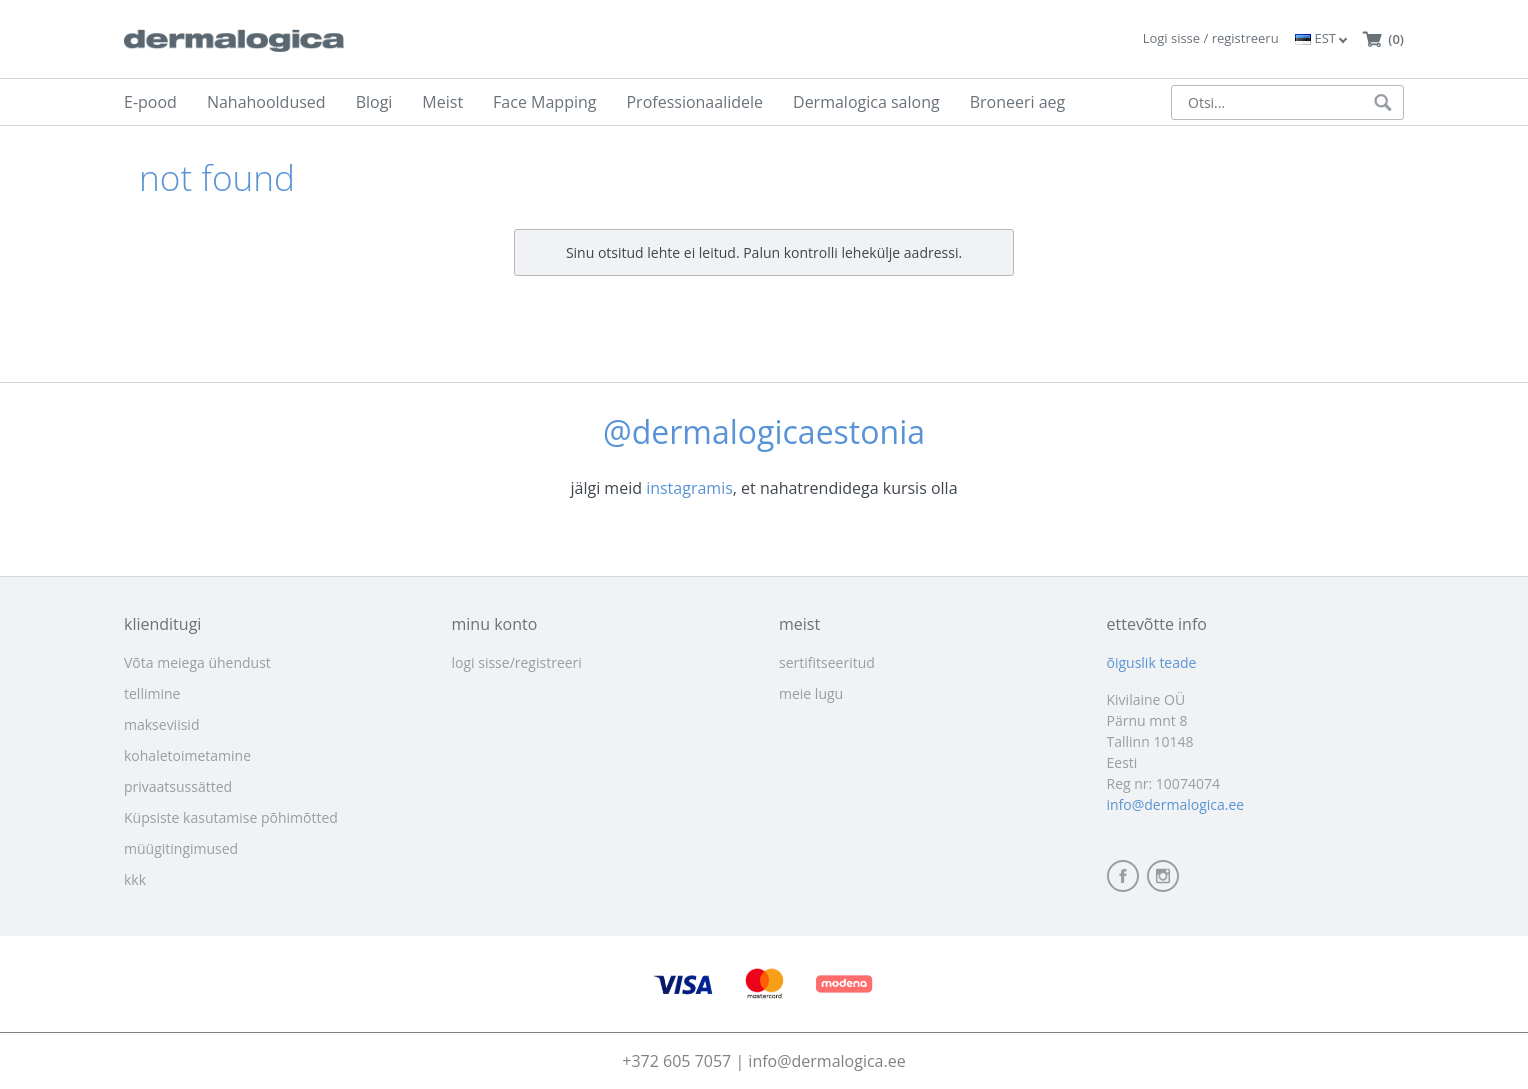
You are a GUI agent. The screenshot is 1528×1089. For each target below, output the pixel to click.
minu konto (495, 624)
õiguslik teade (1152, 662)
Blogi (374, 102)
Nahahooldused (266, 102)
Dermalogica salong (866, 102)
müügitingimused (181, 848)
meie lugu (811, 693)
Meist (442, 102)
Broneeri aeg (1018, 102)
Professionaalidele (694, 102)
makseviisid (161, 724)
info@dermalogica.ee (1176, 804)
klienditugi (162, 624)
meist (799, 624)
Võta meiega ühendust (197, 662)
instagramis (689, 488)
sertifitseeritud (827, 662)
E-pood (150, 102)
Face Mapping (544, 102)
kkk (135, 879)
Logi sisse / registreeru (1211, 38)
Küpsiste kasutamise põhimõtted (231, 817)
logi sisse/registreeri (517, 662)
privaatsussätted (178, 786)
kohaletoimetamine (187, 755)
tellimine (152, 693)
